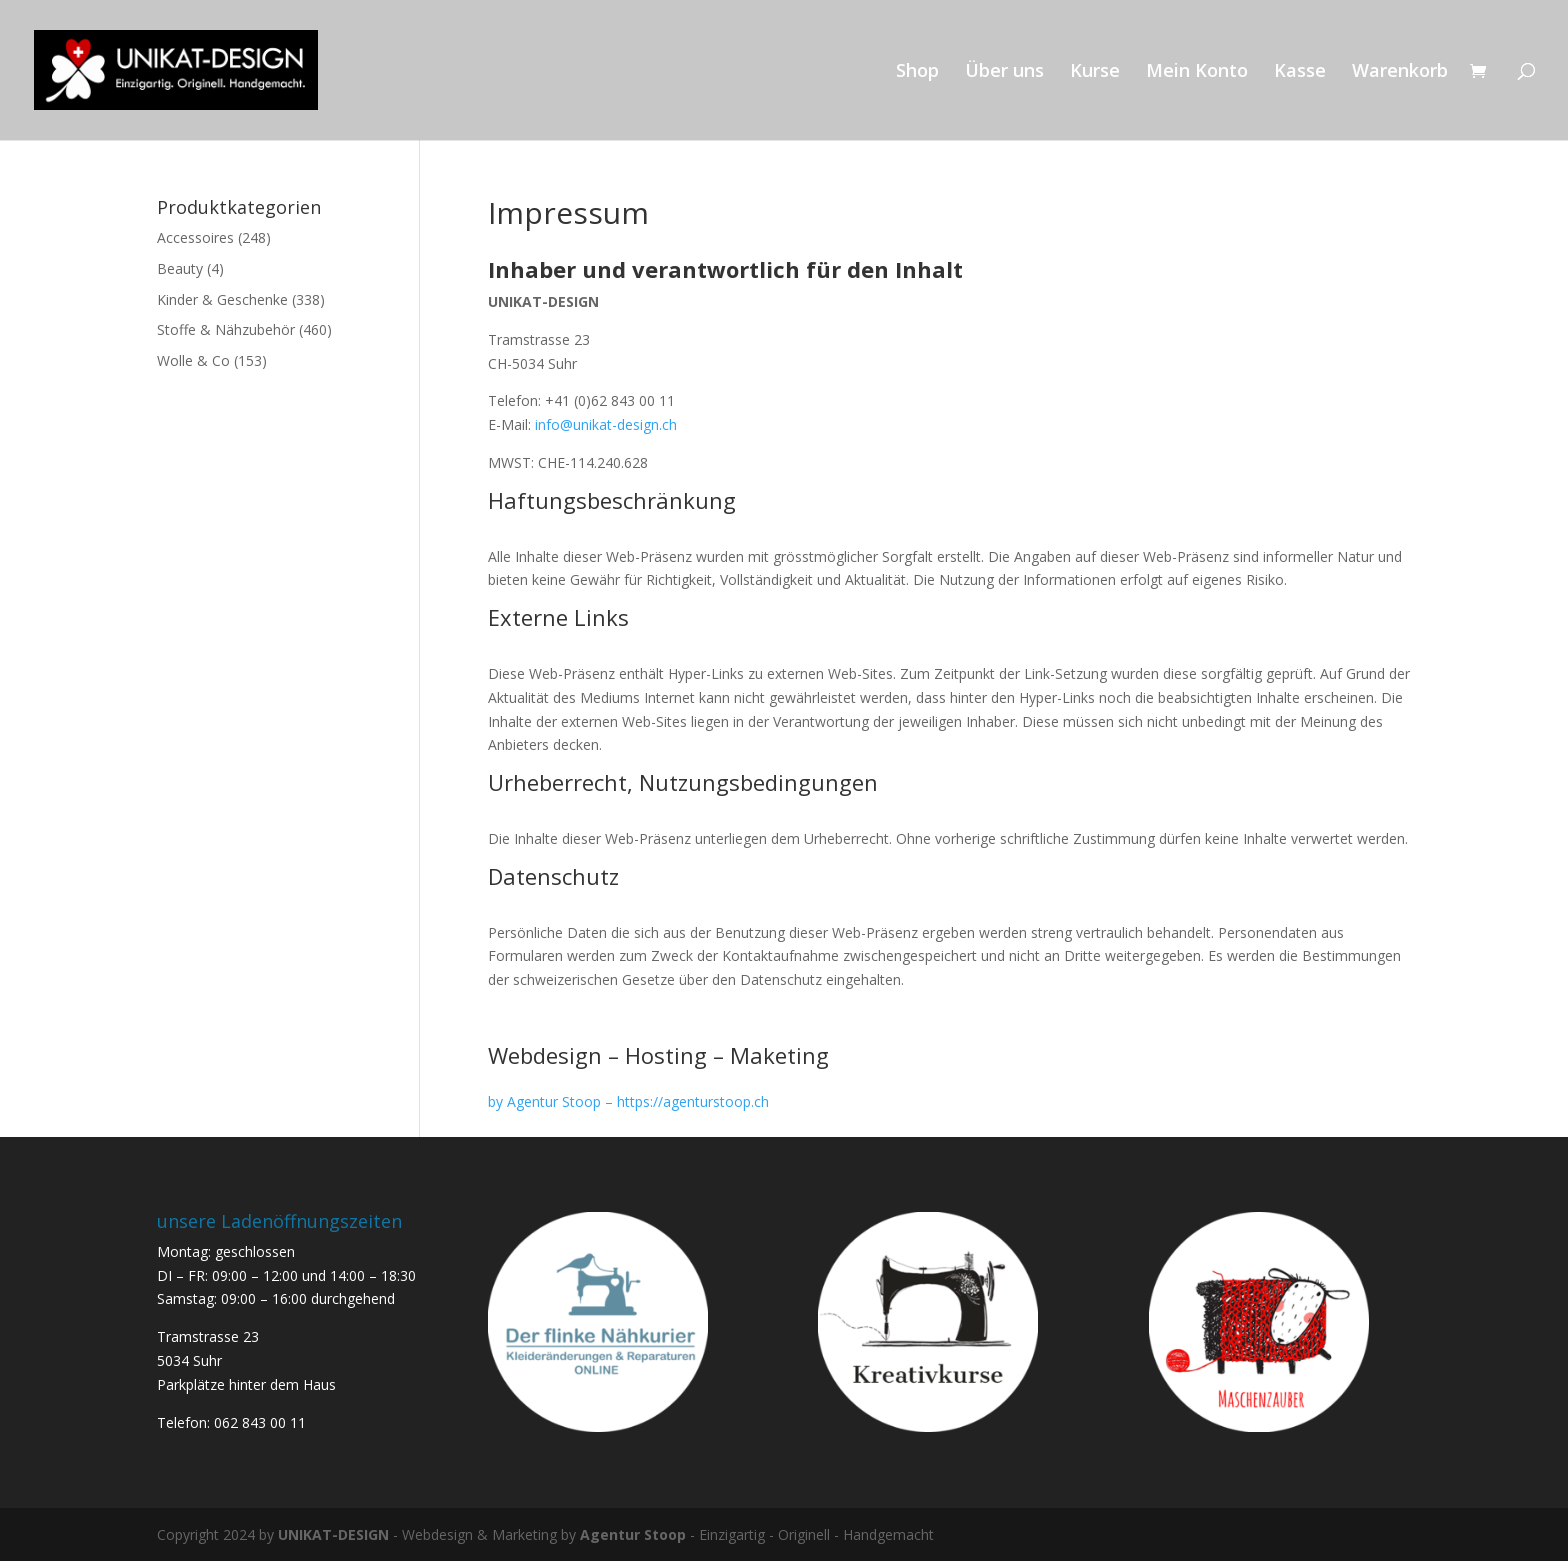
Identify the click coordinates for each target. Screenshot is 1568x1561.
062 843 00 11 (260, 1422)
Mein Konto (1197, 72)
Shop (917, 72)
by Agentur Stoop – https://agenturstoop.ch (628, 1101)
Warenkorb (1400, 72)
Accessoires (195, 237)
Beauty (180, 268)
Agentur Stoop (633, 1534)
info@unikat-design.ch (606, 424)
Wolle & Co (193, 360)
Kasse (1300, 72)
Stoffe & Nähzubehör (226, 329)
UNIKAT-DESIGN (333, 1534)
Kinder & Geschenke (222, 299)
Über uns (1004, 72)
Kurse (1095, 72)
